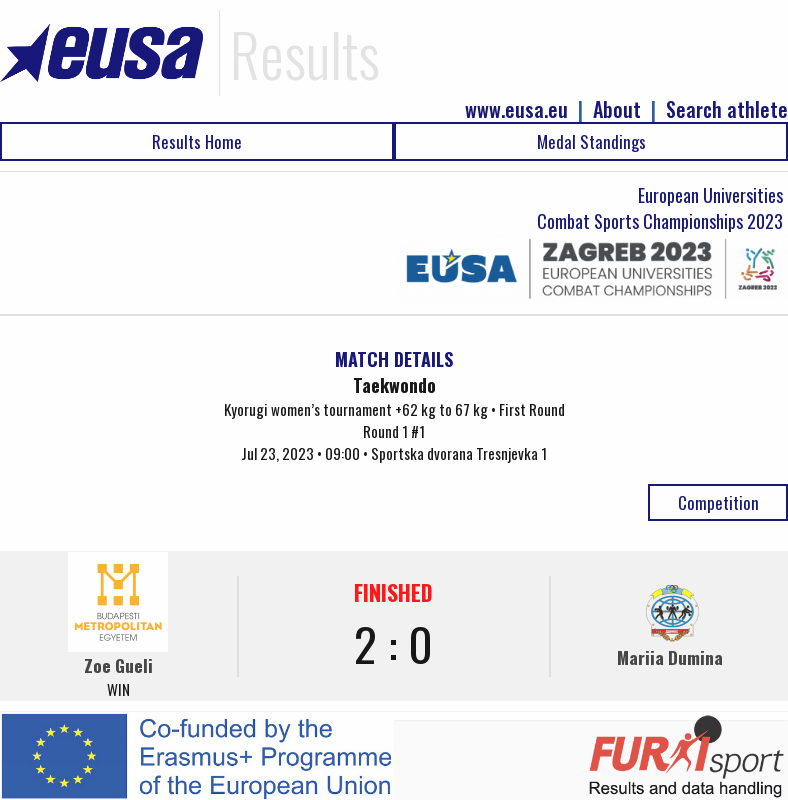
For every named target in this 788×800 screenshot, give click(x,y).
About (617, 109)
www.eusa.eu (516, 109)
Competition (718, 502)
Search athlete (727, 109)
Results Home (197, 141)
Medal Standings (591, 141)
